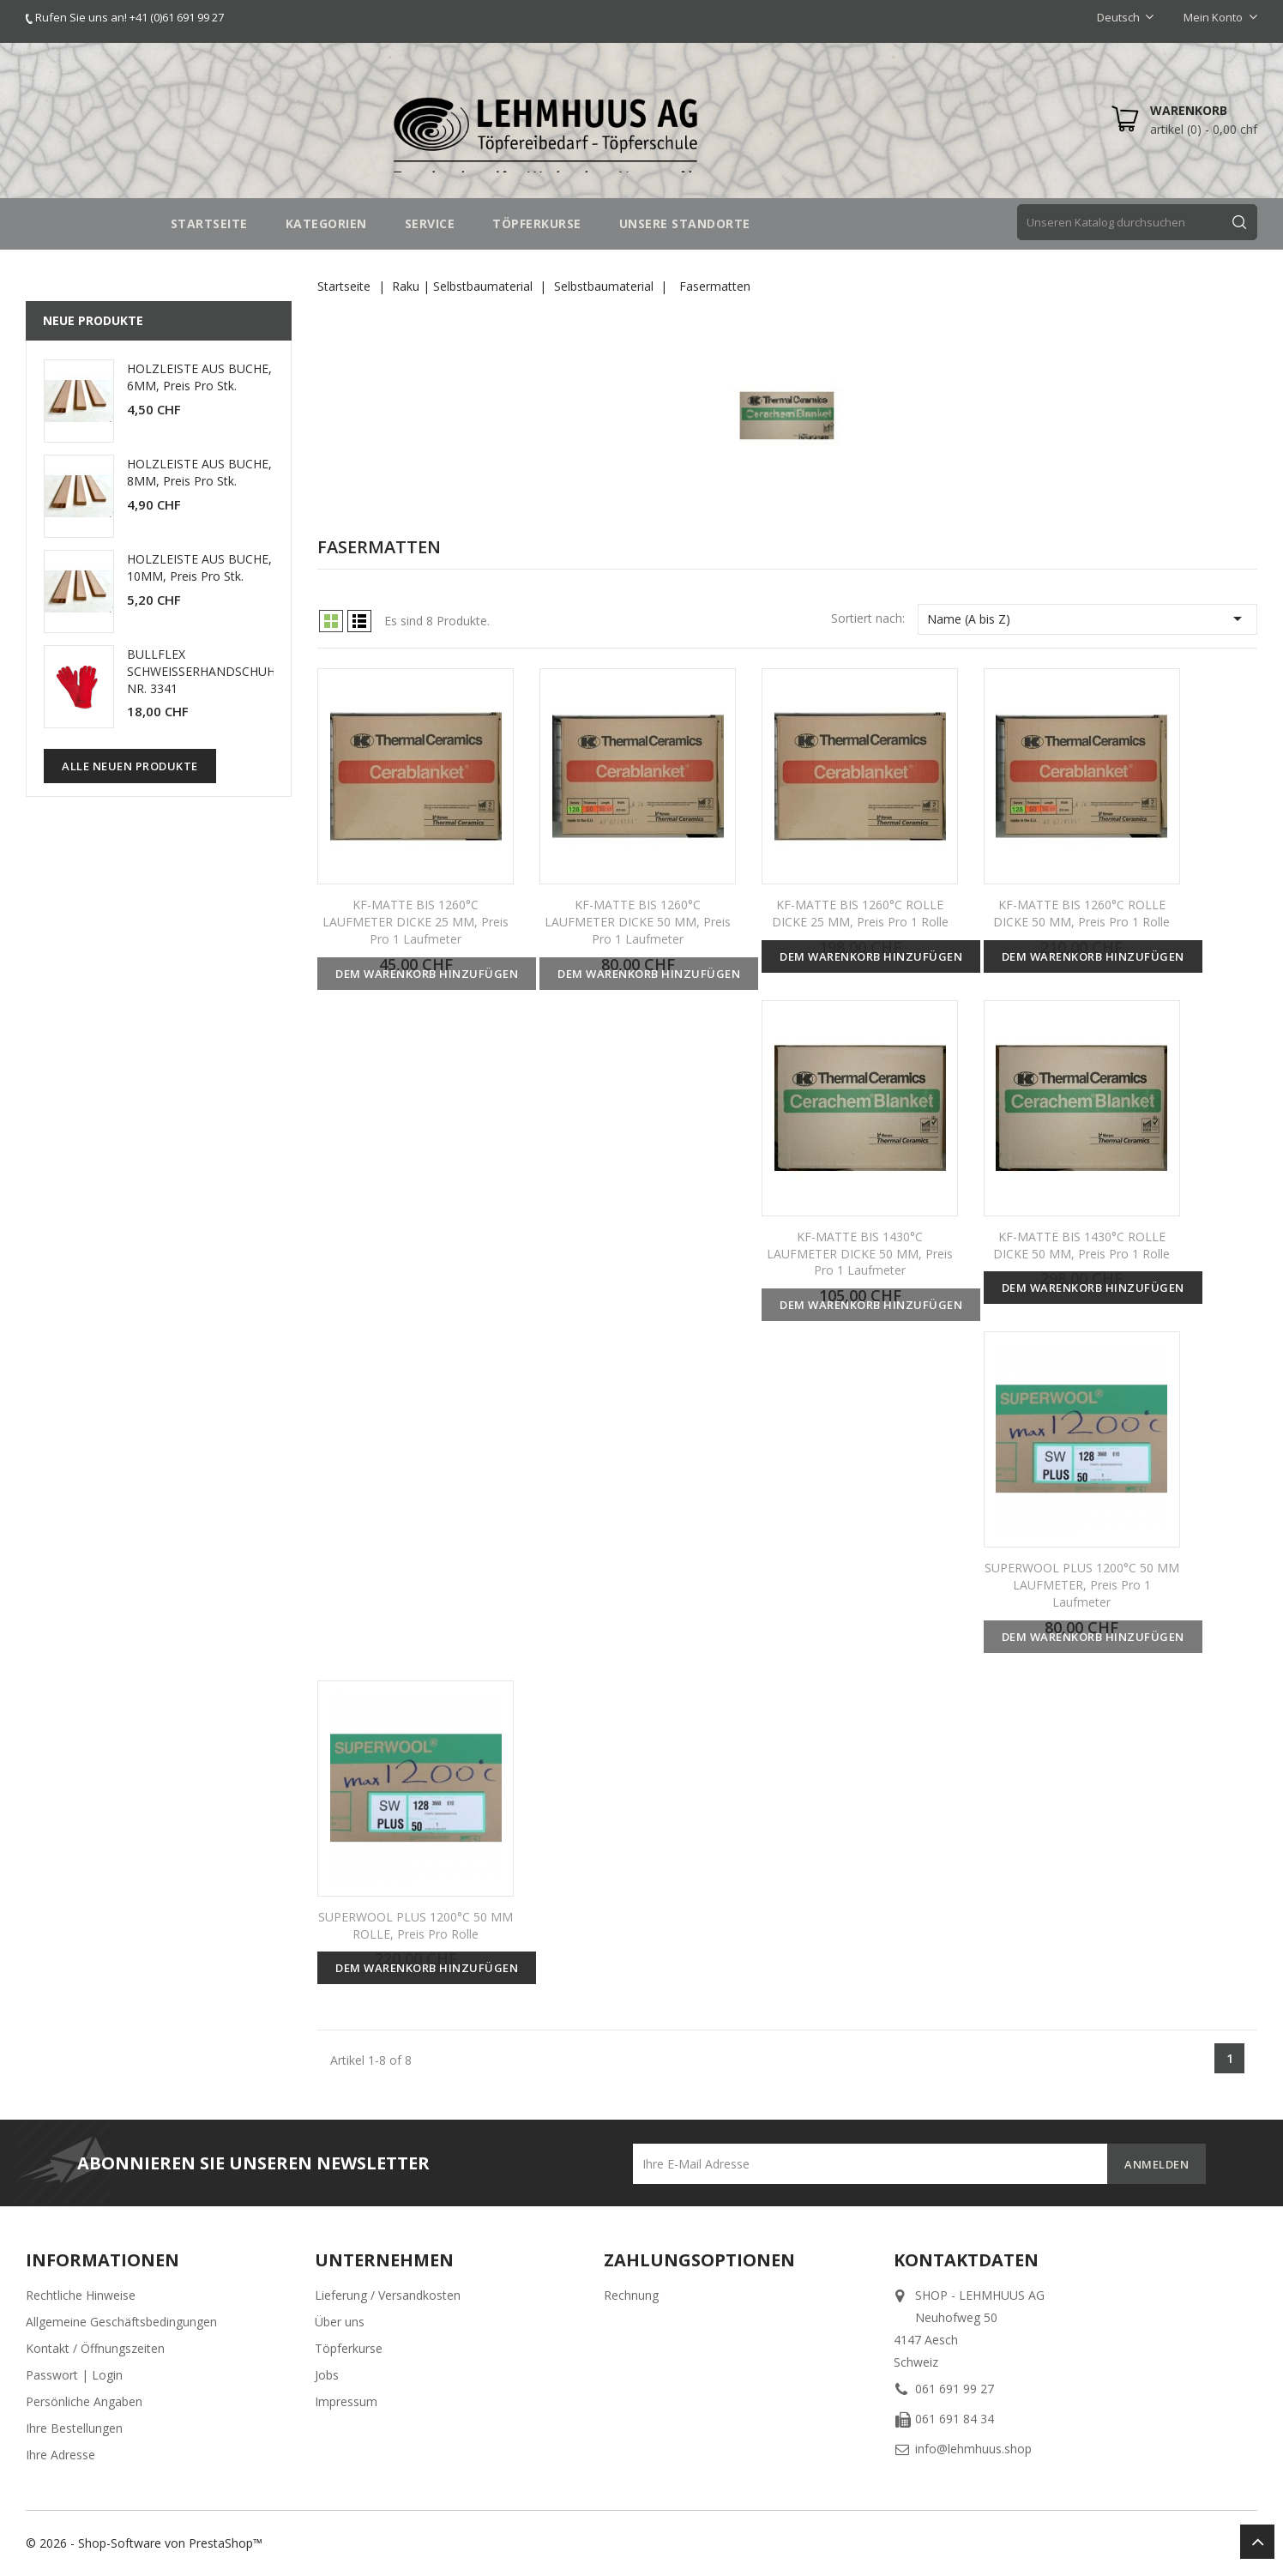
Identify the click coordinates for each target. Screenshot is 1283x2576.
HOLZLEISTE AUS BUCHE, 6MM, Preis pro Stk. (199, 377)
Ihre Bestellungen (74, 2428)
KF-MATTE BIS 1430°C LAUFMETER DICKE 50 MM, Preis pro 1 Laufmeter (860, 1253)
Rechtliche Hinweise (81, 2295)
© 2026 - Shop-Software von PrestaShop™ (144, 2543)
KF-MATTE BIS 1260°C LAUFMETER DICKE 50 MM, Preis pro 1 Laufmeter (638, 921)
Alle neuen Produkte (130, 766)
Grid (331, 621)
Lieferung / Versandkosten (388, 2295)
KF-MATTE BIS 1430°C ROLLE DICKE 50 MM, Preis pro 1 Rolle (1081, 1245)
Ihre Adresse (60, 2454)
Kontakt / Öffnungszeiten (95, 2348)
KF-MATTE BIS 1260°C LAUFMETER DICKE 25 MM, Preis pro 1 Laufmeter (415, 921)
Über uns (339, 2322)
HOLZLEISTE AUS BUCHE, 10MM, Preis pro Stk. (199, 567)
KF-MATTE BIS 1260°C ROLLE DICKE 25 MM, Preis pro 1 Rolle (860, 913)
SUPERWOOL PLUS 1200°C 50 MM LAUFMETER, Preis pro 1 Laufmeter (1082, 1584)
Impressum (346, 2401)
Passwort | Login (74, 2375)
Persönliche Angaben (84, 2401)
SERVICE (430, 223)
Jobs (327, 2375)
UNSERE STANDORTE (684, 223)
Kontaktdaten (966, 2259)
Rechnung (631, 2295)
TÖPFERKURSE (536, 223)
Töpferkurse (348, 2348)
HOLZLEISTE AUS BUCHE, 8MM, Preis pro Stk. (199, 472)
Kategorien (326, 223)
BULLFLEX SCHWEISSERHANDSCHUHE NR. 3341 (204, 671)
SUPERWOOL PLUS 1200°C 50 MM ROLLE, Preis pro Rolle (415, 1925)
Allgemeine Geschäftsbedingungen (121, 2322)
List (359, 621)
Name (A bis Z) (1087, 618)
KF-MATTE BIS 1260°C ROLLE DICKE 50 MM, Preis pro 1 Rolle (1081, 913)
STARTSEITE (209, 223)
